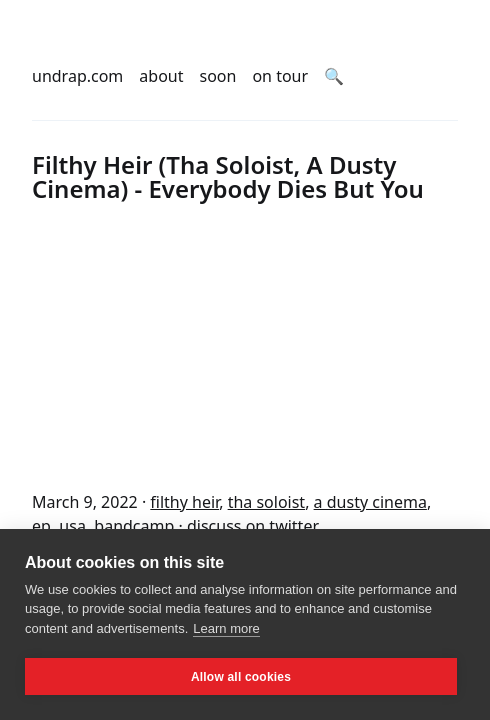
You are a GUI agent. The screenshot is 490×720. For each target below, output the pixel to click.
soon (218, 76)
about (161, 76)
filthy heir (184, 502)
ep (41, 526)
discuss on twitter (253, 526)
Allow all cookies (241, 677)
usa (72, 526)
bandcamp (134, 526)
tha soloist (267, 502)
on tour (280, 76)
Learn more (226, 628)
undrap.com (77, 76)
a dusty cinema (370, 502)
